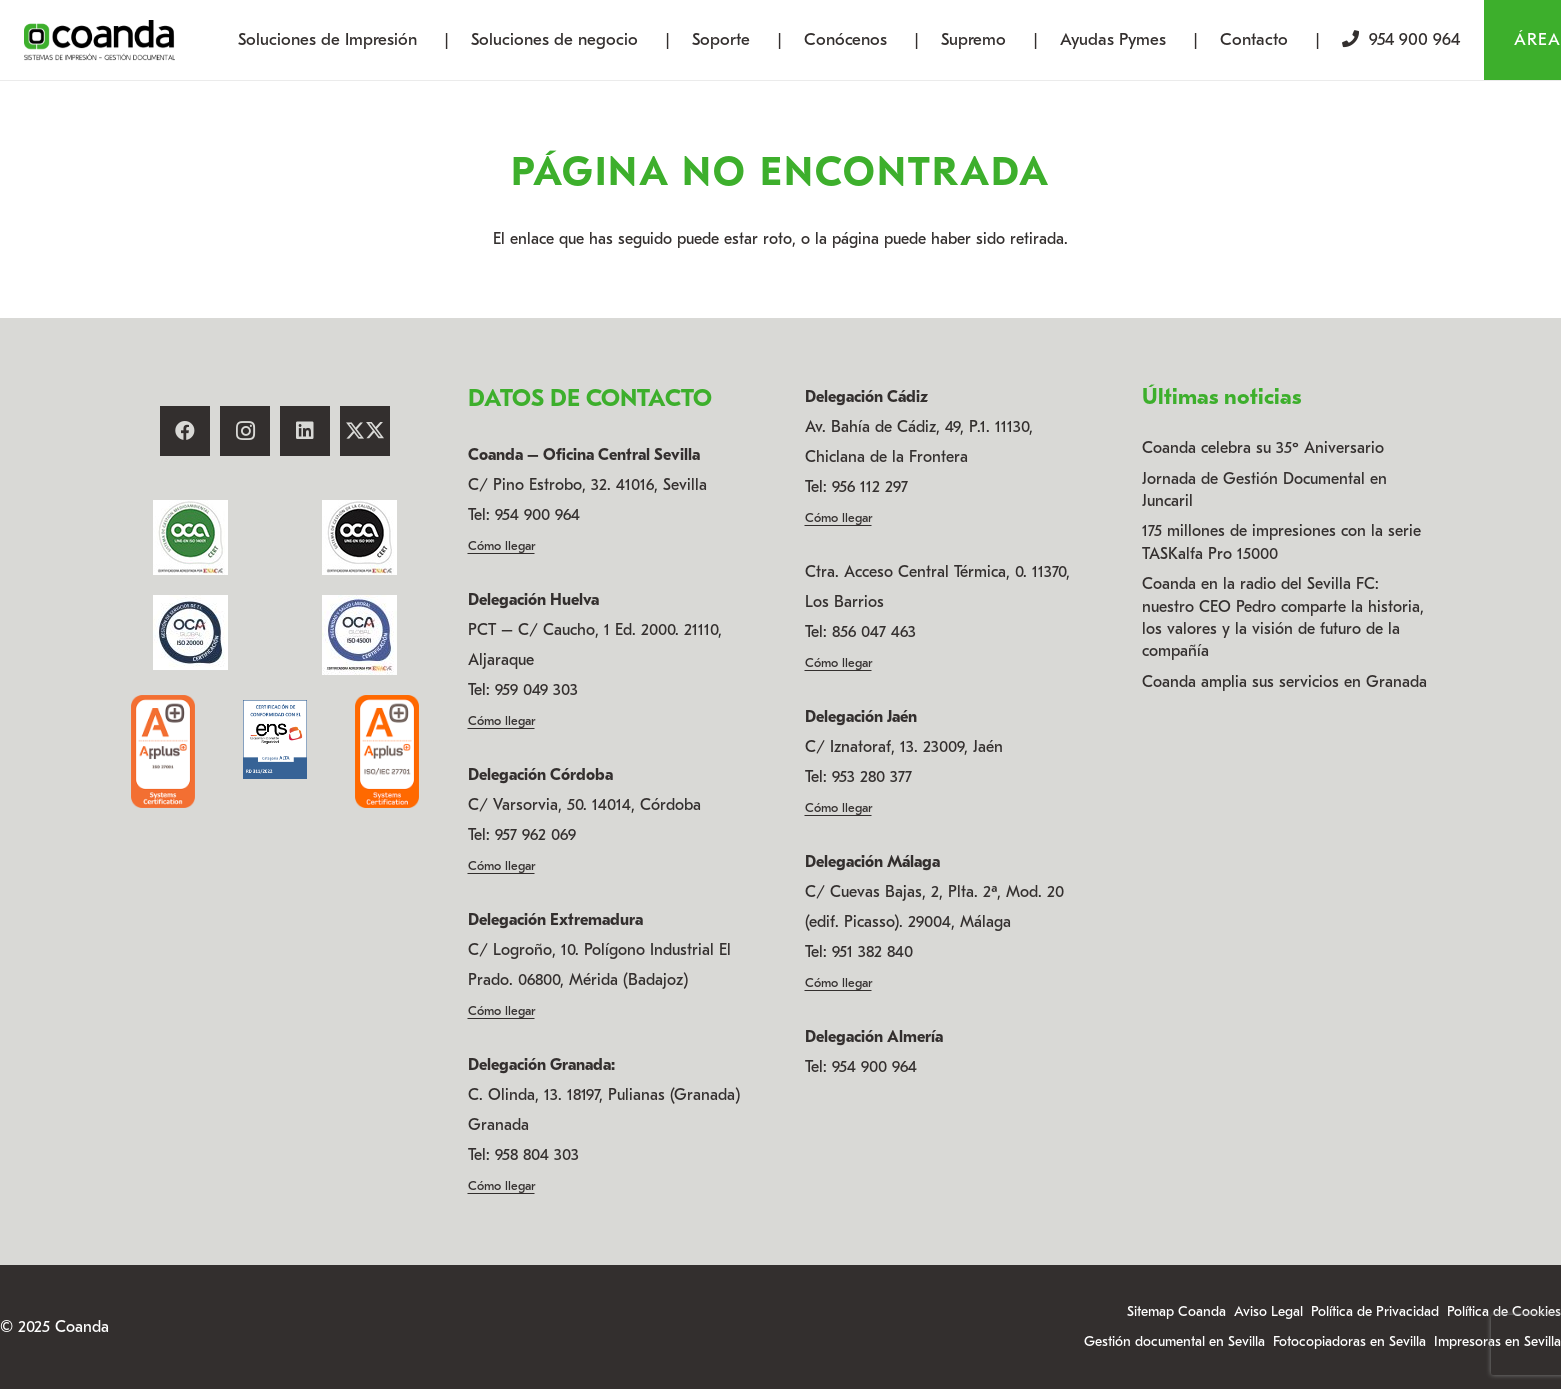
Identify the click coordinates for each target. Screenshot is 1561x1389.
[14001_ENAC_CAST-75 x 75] (191, 537)
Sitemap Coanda (1176, 1311)
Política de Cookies (1504, 1311)
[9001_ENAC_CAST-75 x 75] (359, 537)
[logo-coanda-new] (99, 40)
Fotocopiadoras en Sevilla (1349, 1341)
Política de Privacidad (1375, 1311)
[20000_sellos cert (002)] (191, 632)
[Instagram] (245, 431)
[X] (365, 431)
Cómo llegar (501, 545)
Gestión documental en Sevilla (1174, 1341)
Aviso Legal (1268, 1311)
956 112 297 (870, 487)
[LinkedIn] (305, 431)
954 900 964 (537, 515)
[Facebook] (185, 431)
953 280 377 (872, 777)
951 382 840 (872, 952)
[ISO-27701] (387, 751)
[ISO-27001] (163, 751)
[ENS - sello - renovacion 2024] (275, 739)
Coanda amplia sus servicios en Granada (1284, 682)
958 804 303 (537, 1155)
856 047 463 (874, 632)
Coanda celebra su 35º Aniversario (1263, 448)
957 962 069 (535, 835)
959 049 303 (536, 690)
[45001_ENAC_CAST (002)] (359, 635)
